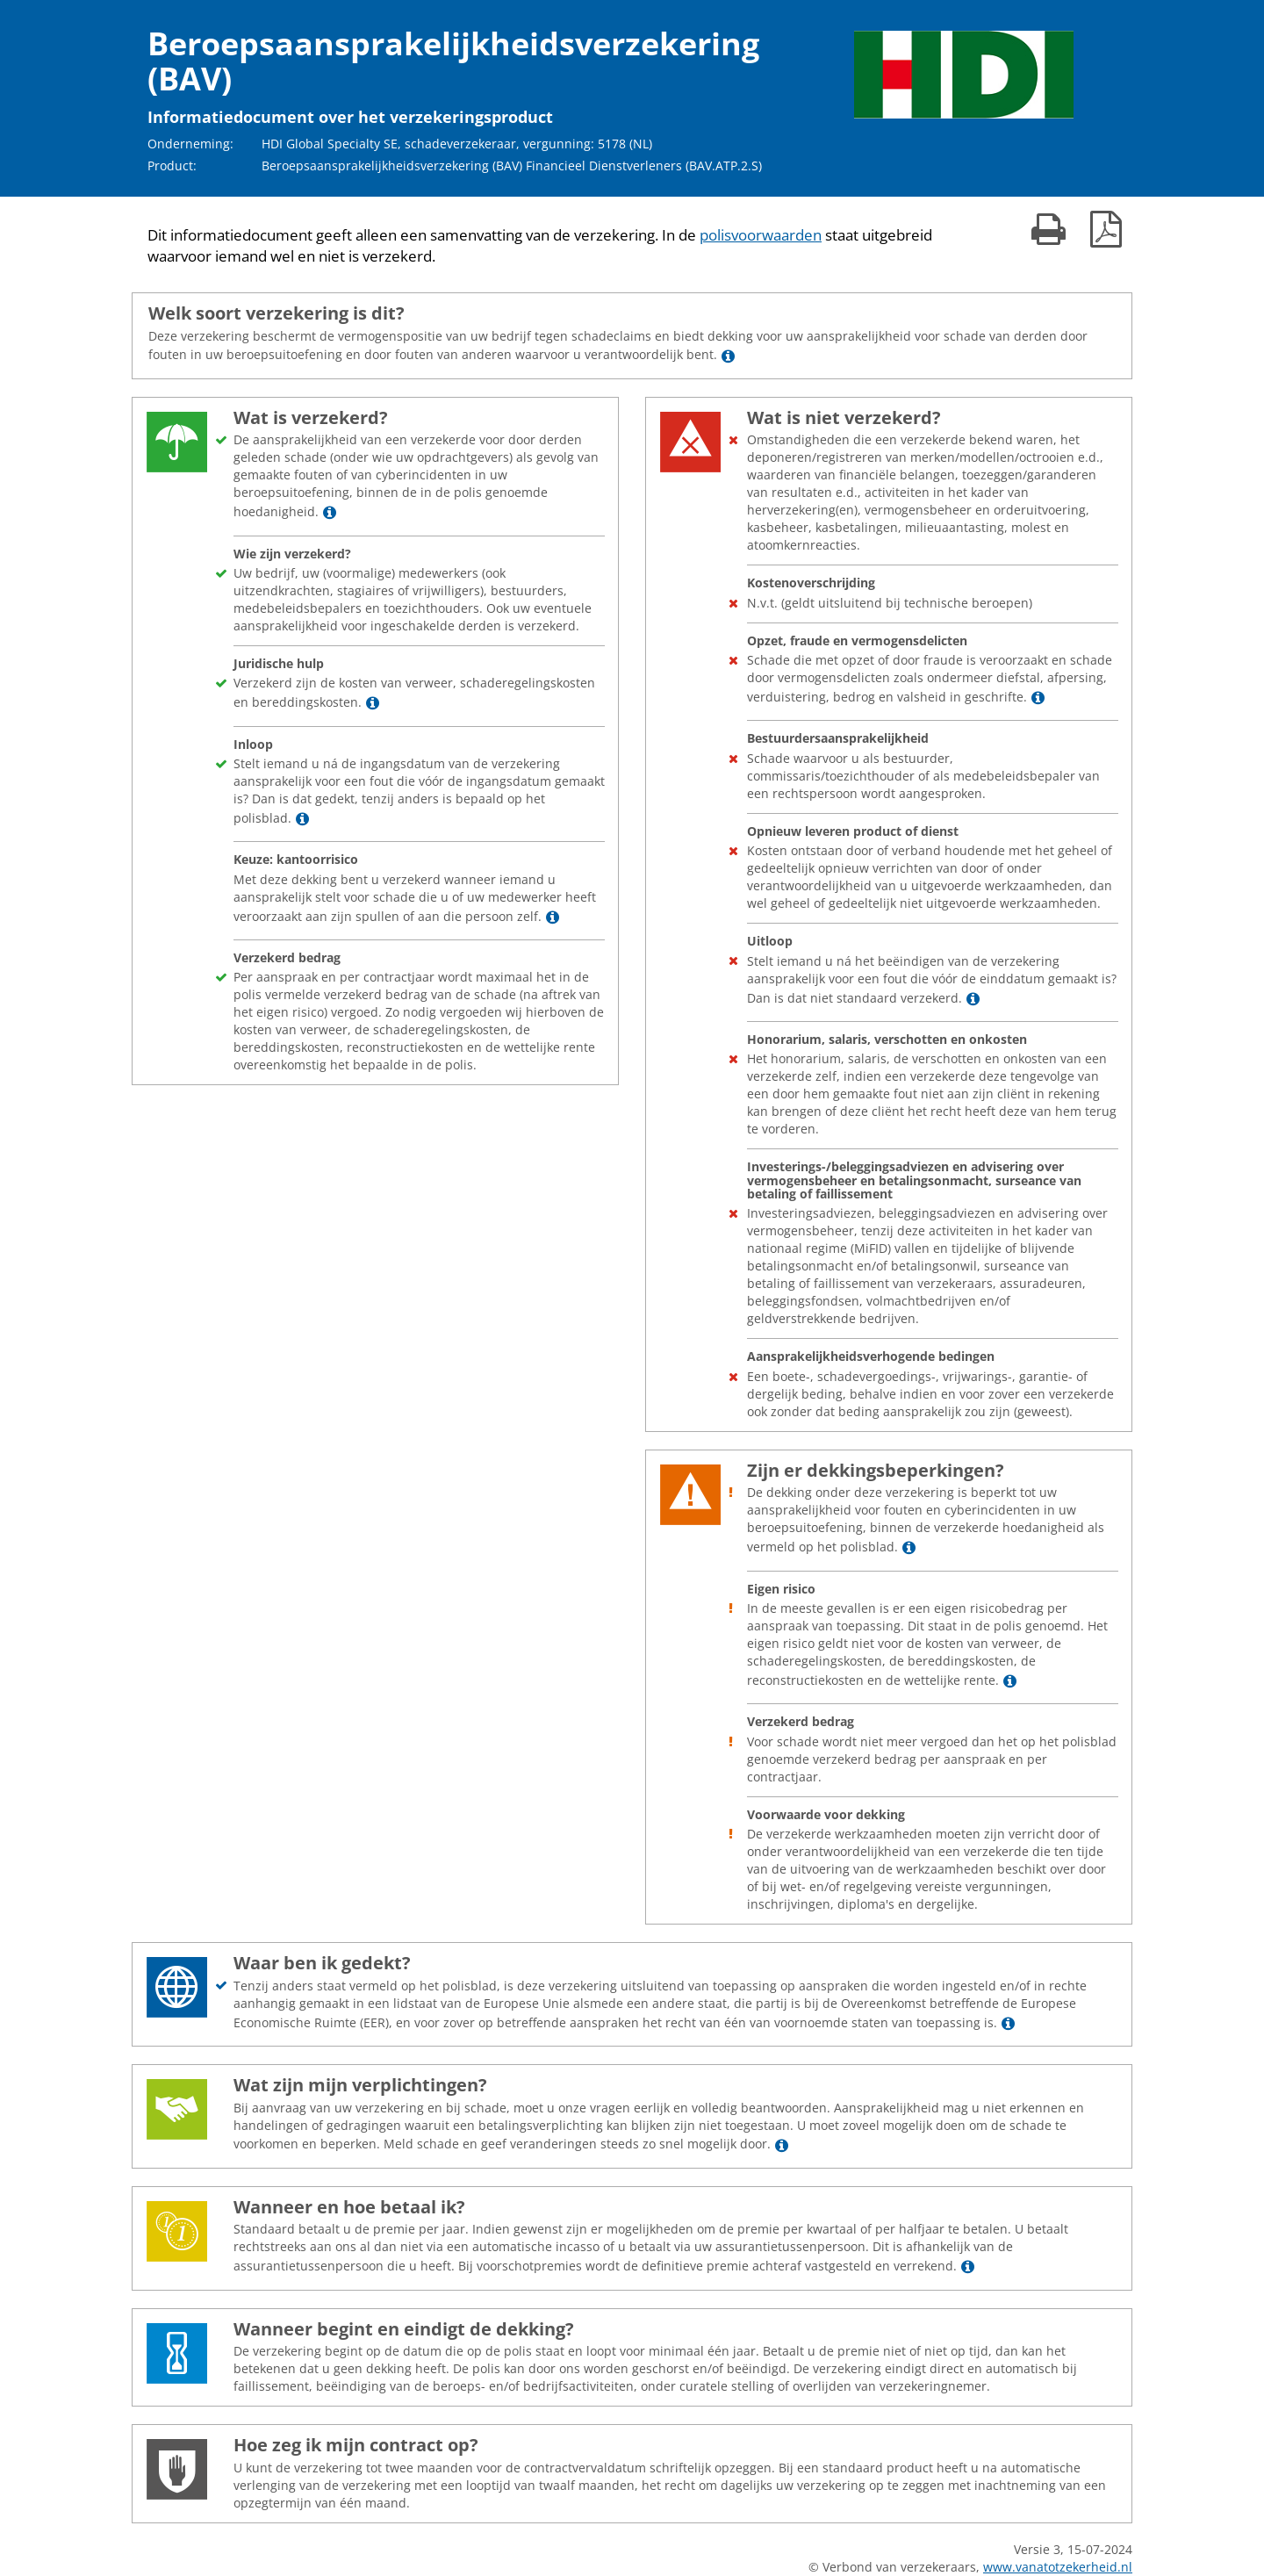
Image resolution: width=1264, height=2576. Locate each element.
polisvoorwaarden (761, 235)
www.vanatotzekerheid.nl (1057, 2566)
